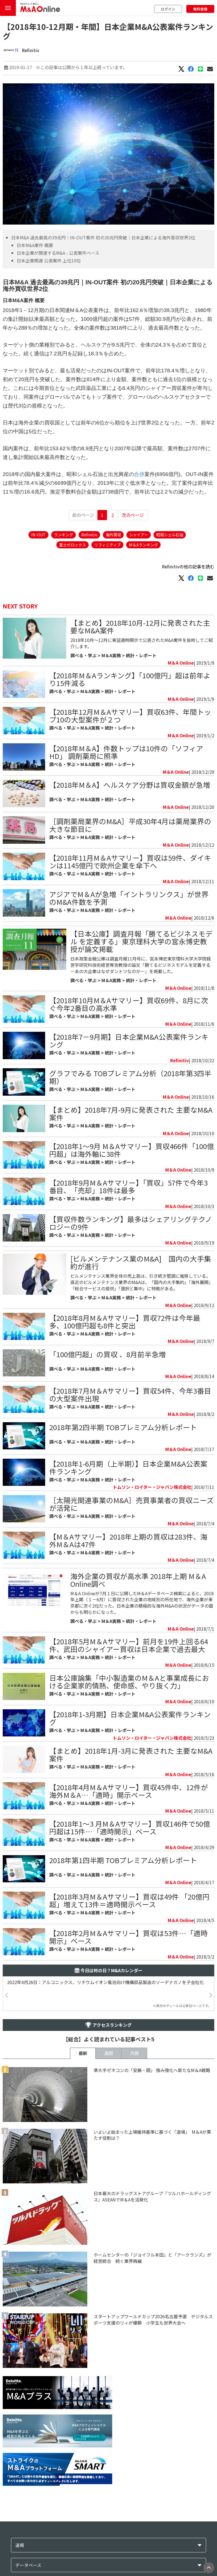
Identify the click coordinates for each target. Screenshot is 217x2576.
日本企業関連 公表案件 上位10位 (49, 260)
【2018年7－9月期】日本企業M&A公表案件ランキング (129, 1040)
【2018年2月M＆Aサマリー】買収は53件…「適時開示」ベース (128, 1937)
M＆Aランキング (143, 545)
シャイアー (138, 534)
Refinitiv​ (30, 50)
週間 (108, 2053)
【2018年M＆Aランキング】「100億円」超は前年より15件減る (130, 679)
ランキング (63, 534)
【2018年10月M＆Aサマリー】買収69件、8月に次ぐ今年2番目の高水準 (128, 1004)
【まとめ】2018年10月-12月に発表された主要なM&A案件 (140, 626)
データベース (28, 2565)
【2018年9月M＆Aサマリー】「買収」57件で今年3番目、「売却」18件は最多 (128, 1186)
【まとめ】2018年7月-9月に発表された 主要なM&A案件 (131, 1113)
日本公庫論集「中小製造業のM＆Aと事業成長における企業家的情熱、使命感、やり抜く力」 (129, 1681)
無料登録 (200, 9)
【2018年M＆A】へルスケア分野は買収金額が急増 (129, 785)
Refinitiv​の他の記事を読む (188, 566)
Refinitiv (89, 534)
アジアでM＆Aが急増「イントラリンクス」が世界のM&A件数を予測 (129, 898)
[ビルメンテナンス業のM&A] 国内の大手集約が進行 (140, 1262)
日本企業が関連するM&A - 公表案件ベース (58, 253)
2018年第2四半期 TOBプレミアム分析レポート (123, 1427)
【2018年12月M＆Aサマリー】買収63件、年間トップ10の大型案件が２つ (130, 715)
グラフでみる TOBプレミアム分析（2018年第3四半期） (130, 1077)
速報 (19, 2545)
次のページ (133, 515)
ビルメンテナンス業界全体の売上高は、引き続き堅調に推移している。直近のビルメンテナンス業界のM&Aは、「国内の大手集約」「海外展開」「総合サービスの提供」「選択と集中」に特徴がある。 (141, 1282)
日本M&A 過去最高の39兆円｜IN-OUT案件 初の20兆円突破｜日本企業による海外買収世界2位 (103, 237)
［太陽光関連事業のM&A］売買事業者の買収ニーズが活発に (131, 1504)
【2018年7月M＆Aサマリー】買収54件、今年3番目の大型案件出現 (130, 1394)
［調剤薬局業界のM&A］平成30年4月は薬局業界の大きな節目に (130, 825)
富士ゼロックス (72, 545)
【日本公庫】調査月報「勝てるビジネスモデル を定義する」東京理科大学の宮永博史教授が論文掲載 (141, 941)
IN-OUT (38, 534)
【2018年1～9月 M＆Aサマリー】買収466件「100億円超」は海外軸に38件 (131, 1150)
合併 (139, 474)
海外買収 (113, 534)
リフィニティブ (107, 545)
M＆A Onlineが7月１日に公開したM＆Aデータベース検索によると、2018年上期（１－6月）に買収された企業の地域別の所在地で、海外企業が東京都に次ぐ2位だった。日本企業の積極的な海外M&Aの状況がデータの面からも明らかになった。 (142, 1603)
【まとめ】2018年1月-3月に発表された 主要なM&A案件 (131, 1754)
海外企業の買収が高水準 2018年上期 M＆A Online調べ (138, 1580)
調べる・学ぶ (83, 655)
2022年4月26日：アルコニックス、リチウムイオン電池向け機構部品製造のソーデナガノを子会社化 (105, 1982)
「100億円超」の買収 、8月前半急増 (107, 1354)
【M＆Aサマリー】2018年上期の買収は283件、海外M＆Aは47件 (128, 1540)
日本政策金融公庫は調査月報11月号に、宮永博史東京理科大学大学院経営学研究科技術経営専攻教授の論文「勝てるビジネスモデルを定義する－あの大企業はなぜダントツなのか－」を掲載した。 (140, 964)
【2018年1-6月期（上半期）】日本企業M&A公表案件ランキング (128, 1467)
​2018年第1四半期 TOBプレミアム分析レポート (123, 1860)
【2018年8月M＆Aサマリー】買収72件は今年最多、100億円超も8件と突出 (124, 1321)
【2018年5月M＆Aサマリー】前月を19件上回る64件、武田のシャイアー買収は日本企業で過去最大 (128, 1645)
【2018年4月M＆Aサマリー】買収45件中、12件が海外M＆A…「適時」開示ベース (128, 1791)
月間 (134, 2053)
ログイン (168, 9)
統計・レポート (141, 655)
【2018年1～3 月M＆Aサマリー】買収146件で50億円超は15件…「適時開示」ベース (129, 1827)
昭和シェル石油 (169, 534)
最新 (83, 2053)
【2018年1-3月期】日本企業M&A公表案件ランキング (130, 1718)
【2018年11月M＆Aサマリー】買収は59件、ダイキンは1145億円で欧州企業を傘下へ (130, 861)
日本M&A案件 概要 (35, 245)
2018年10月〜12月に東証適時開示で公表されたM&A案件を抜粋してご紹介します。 (141, 643)
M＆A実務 (111, 655)
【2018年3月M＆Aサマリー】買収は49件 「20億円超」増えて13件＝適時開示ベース (129, 1900)
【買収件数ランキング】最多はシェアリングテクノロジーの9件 (130, 1223)
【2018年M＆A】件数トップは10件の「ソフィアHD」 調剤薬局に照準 (126, 752)
